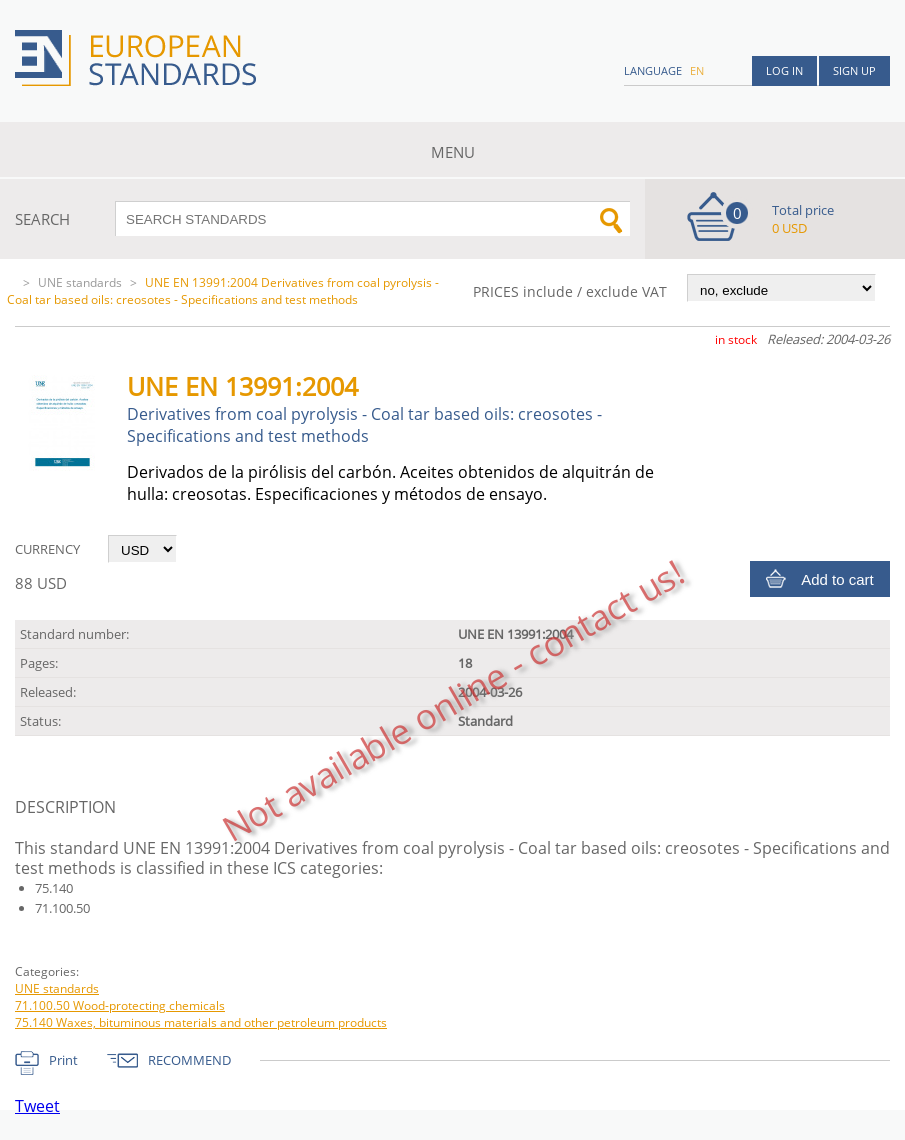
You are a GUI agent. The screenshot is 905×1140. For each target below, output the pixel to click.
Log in (784, 70)
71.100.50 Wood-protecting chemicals (120, 1005)
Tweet (37, 1106)
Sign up (854, 70)
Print (63, 1060)
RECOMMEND (189, 1060)
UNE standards (80, 282)
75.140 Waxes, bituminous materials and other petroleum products (201, 1022)
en (697, 70)
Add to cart (837, 579)
